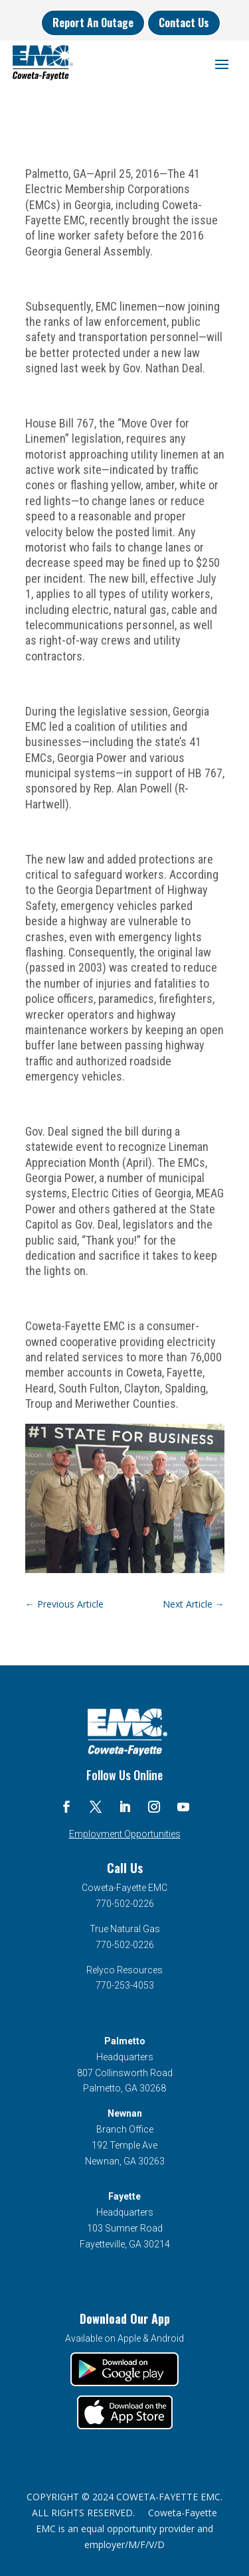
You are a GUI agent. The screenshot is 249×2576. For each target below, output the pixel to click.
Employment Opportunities (125, 1834)
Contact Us (184, 23)
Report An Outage (92, 23)
